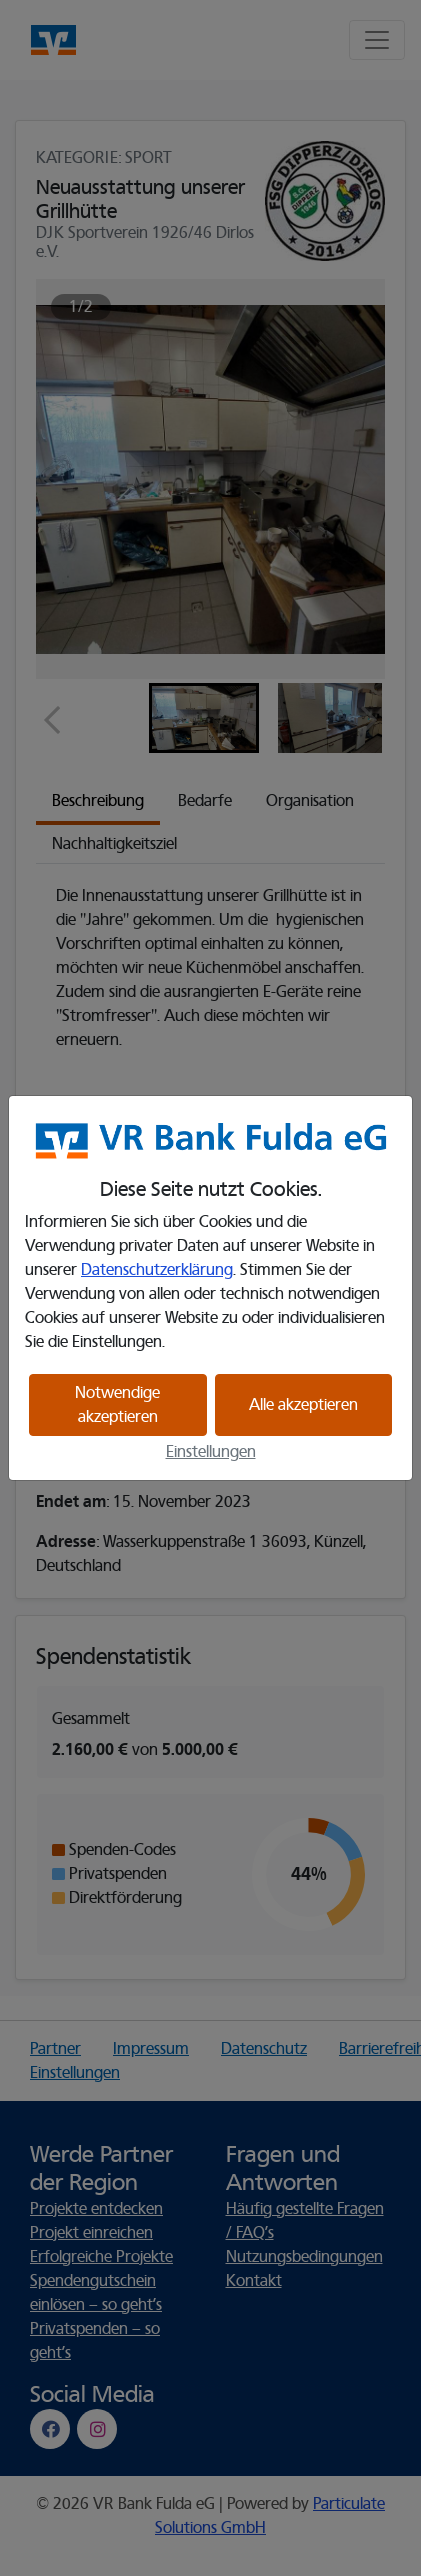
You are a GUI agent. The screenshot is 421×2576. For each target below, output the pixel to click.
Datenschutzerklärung (157, 1270)
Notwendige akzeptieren (117, 1405)
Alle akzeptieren (303, 1405)
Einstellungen (211, 1452)
